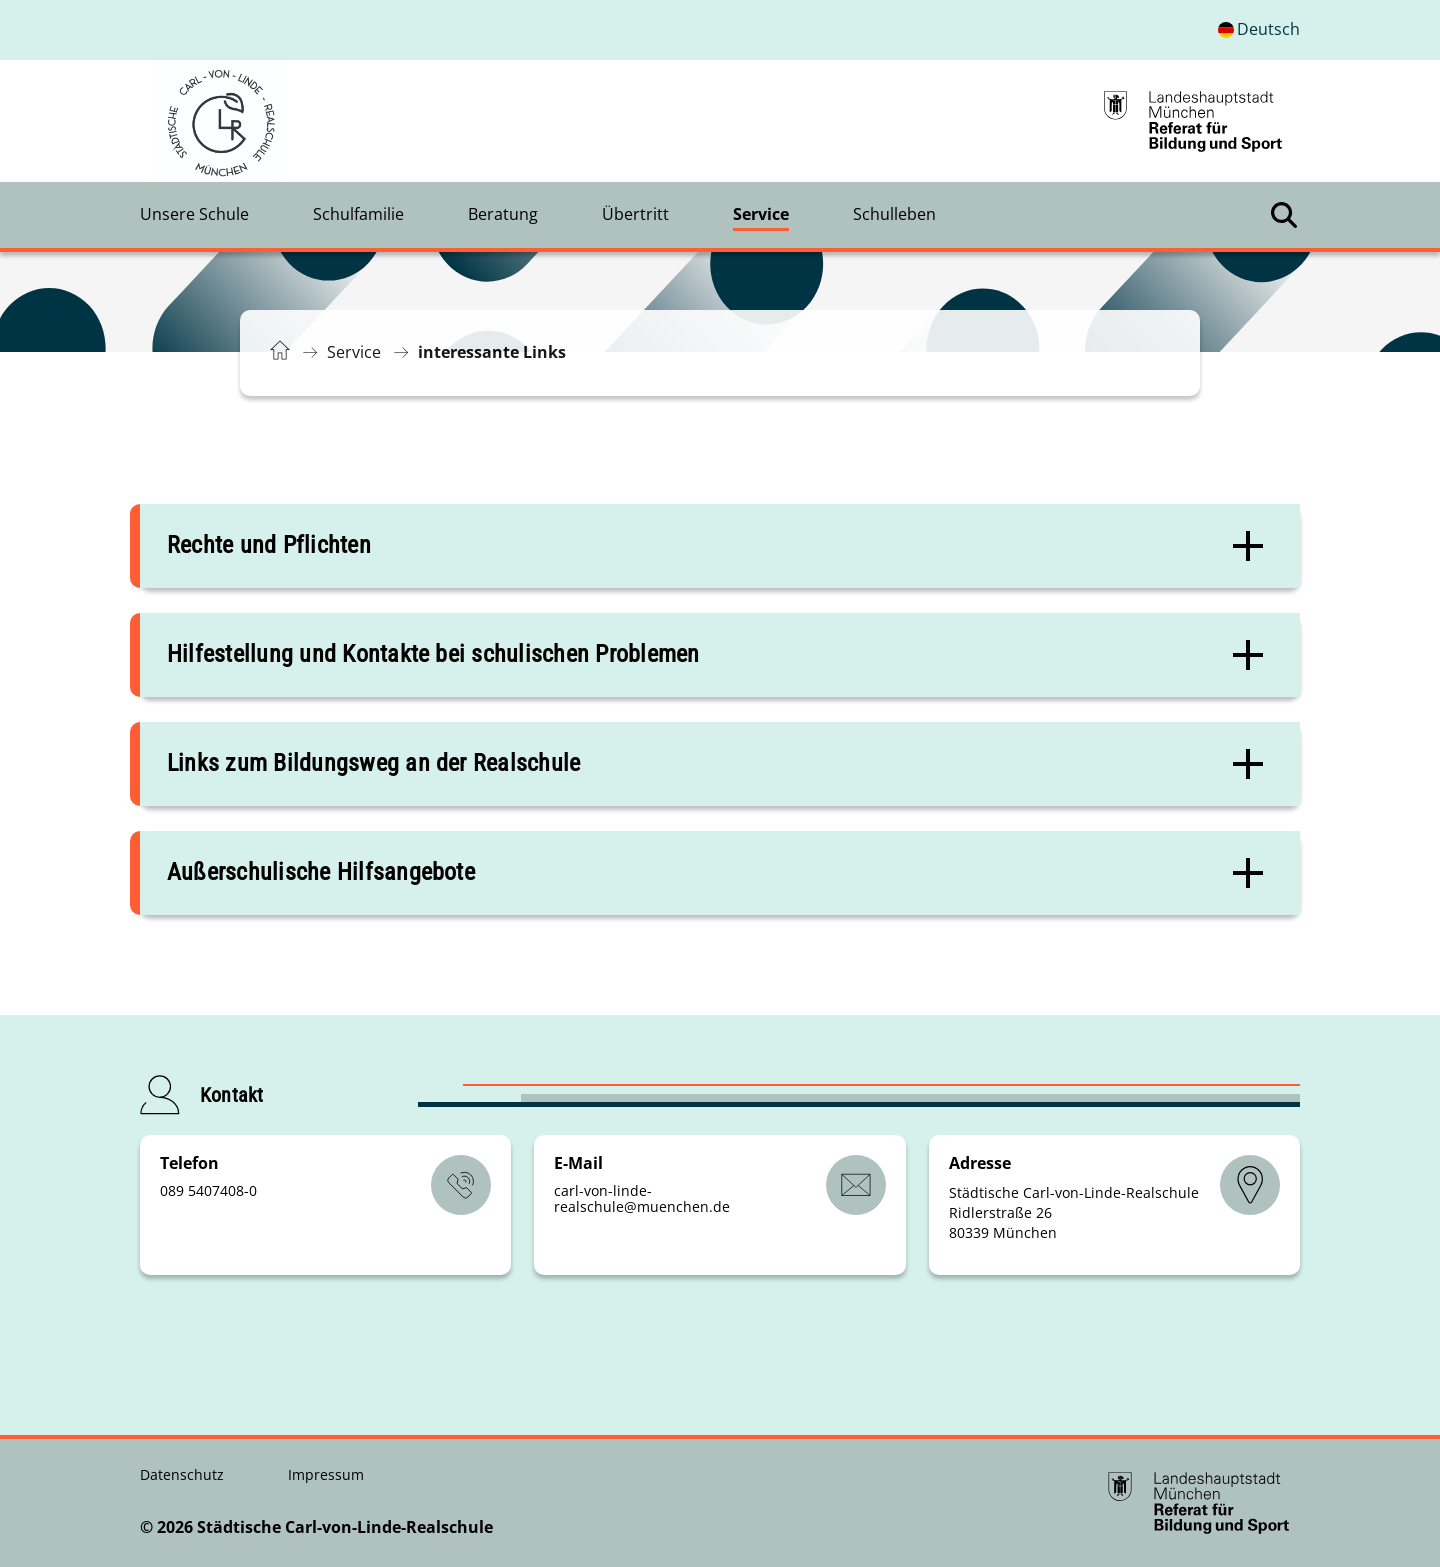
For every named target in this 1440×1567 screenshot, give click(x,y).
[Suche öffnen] (1284, 215)
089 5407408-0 (208, 1190)
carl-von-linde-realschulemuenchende (642, 1198)
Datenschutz (184, 1474)
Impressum (326, 1474)
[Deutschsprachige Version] (1259, 30)
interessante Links (492, 352)
